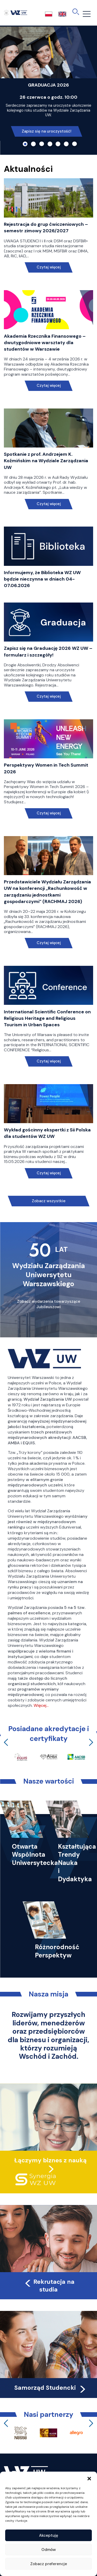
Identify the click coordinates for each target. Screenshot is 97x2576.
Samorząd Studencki (50, 2388)
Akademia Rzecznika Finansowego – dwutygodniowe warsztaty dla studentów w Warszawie (45, 342)
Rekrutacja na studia (49, 2285)
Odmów (48, 2549)
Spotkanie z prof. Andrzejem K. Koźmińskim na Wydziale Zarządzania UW (46, 460)
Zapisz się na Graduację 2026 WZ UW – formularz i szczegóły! (48, 651)
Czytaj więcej (48, 267)
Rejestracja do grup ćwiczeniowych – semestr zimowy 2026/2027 (46, 227)
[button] (89, 2478)
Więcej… (41, 1705)
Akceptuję (48, 2535)
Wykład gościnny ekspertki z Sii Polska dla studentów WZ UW (47, 1133)
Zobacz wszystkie (48, 1201)
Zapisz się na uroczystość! (46, 131)
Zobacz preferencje (48, 2563)
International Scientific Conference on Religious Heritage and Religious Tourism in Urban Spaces (47, 1018)
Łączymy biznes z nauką (50, 2160)
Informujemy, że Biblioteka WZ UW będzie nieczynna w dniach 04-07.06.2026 (42, 579)
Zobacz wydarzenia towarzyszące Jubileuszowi (48, 1304)
